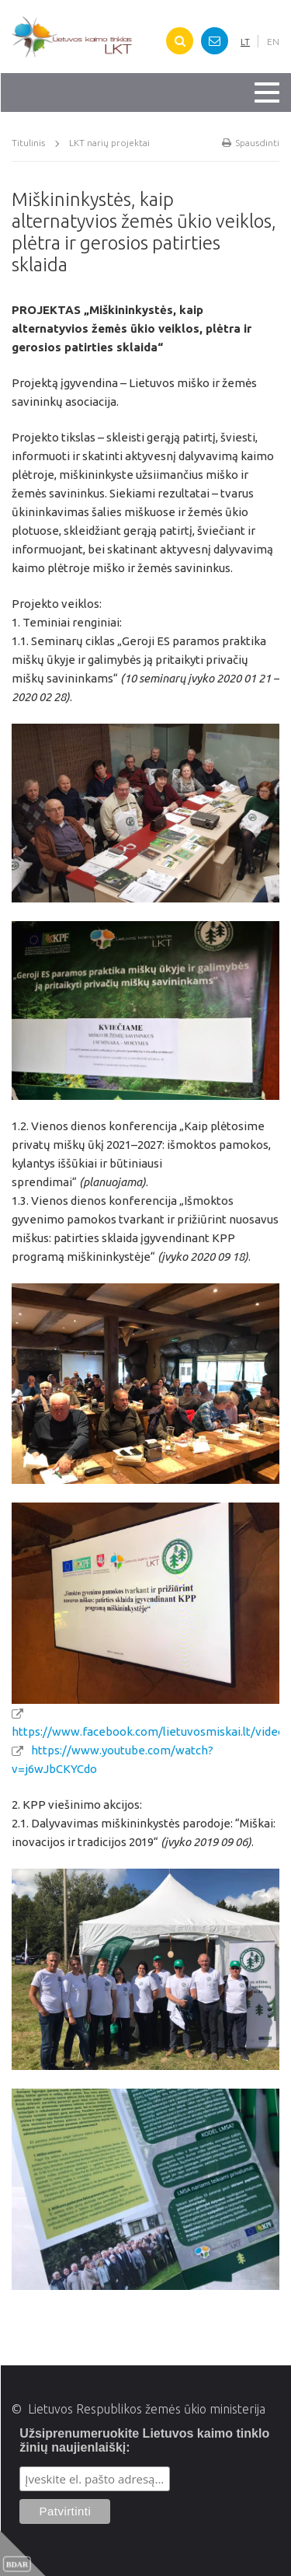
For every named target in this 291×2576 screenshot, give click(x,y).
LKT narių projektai (109, 143)
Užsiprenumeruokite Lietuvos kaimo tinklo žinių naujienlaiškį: (144, 2440)
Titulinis (28, 143)
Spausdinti (250, 143)
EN (273, 42)
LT (245, 42)
